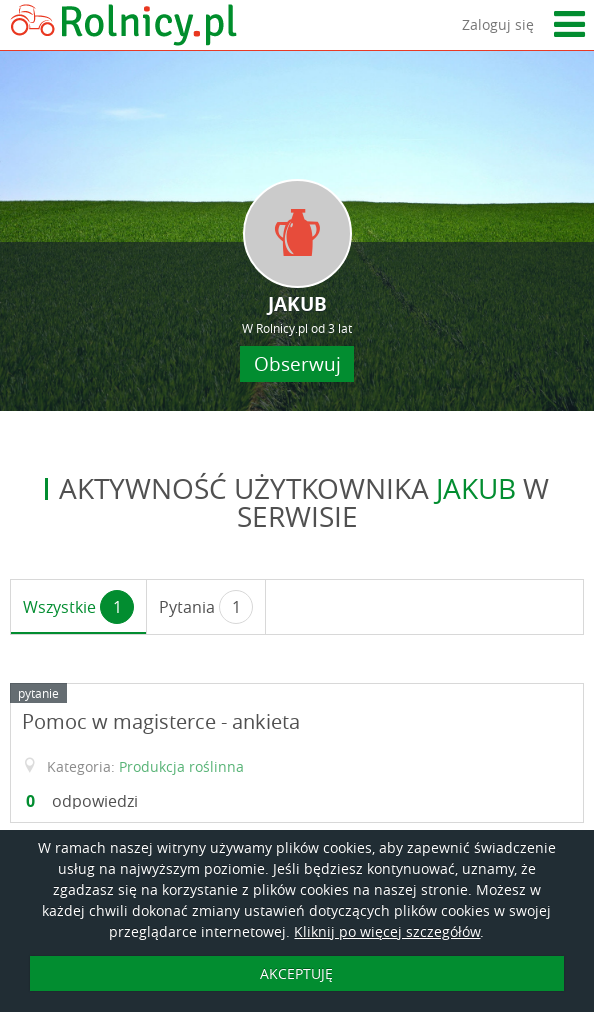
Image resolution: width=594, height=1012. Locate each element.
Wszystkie (78, 607)
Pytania (206, 607)
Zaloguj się (498, 24)
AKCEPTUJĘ (296, 973)
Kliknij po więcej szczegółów (387, 931)
